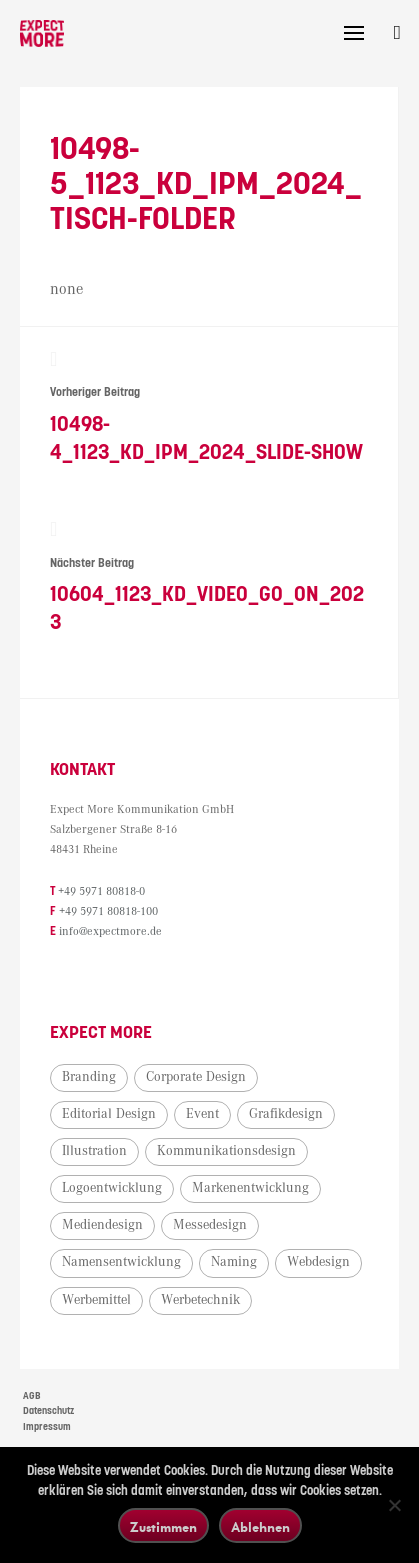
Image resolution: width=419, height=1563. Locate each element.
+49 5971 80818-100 (108, 911)
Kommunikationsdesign (226, 1151)
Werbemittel (96, 1300)
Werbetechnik (200, 1300)
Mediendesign (102, 1225)
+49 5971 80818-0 (101, 891)
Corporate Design (196, 1077)
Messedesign (210, 1225)
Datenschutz (48, 1411)
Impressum (47, 1427)
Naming (234, 1262)
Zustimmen (163, 1526)
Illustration (94, 1151)
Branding (89, 1077)
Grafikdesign (286, 1114)
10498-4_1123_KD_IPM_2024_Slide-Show (209, 406)
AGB (32, 1396)
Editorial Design (109, 1114)
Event (202, 1114)
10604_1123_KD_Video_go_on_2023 (209, 576)
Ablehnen (260, 1526)
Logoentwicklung (112, 1188)
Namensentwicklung (121, 1262)
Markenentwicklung (250, 1188)
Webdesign (318, 1262)
